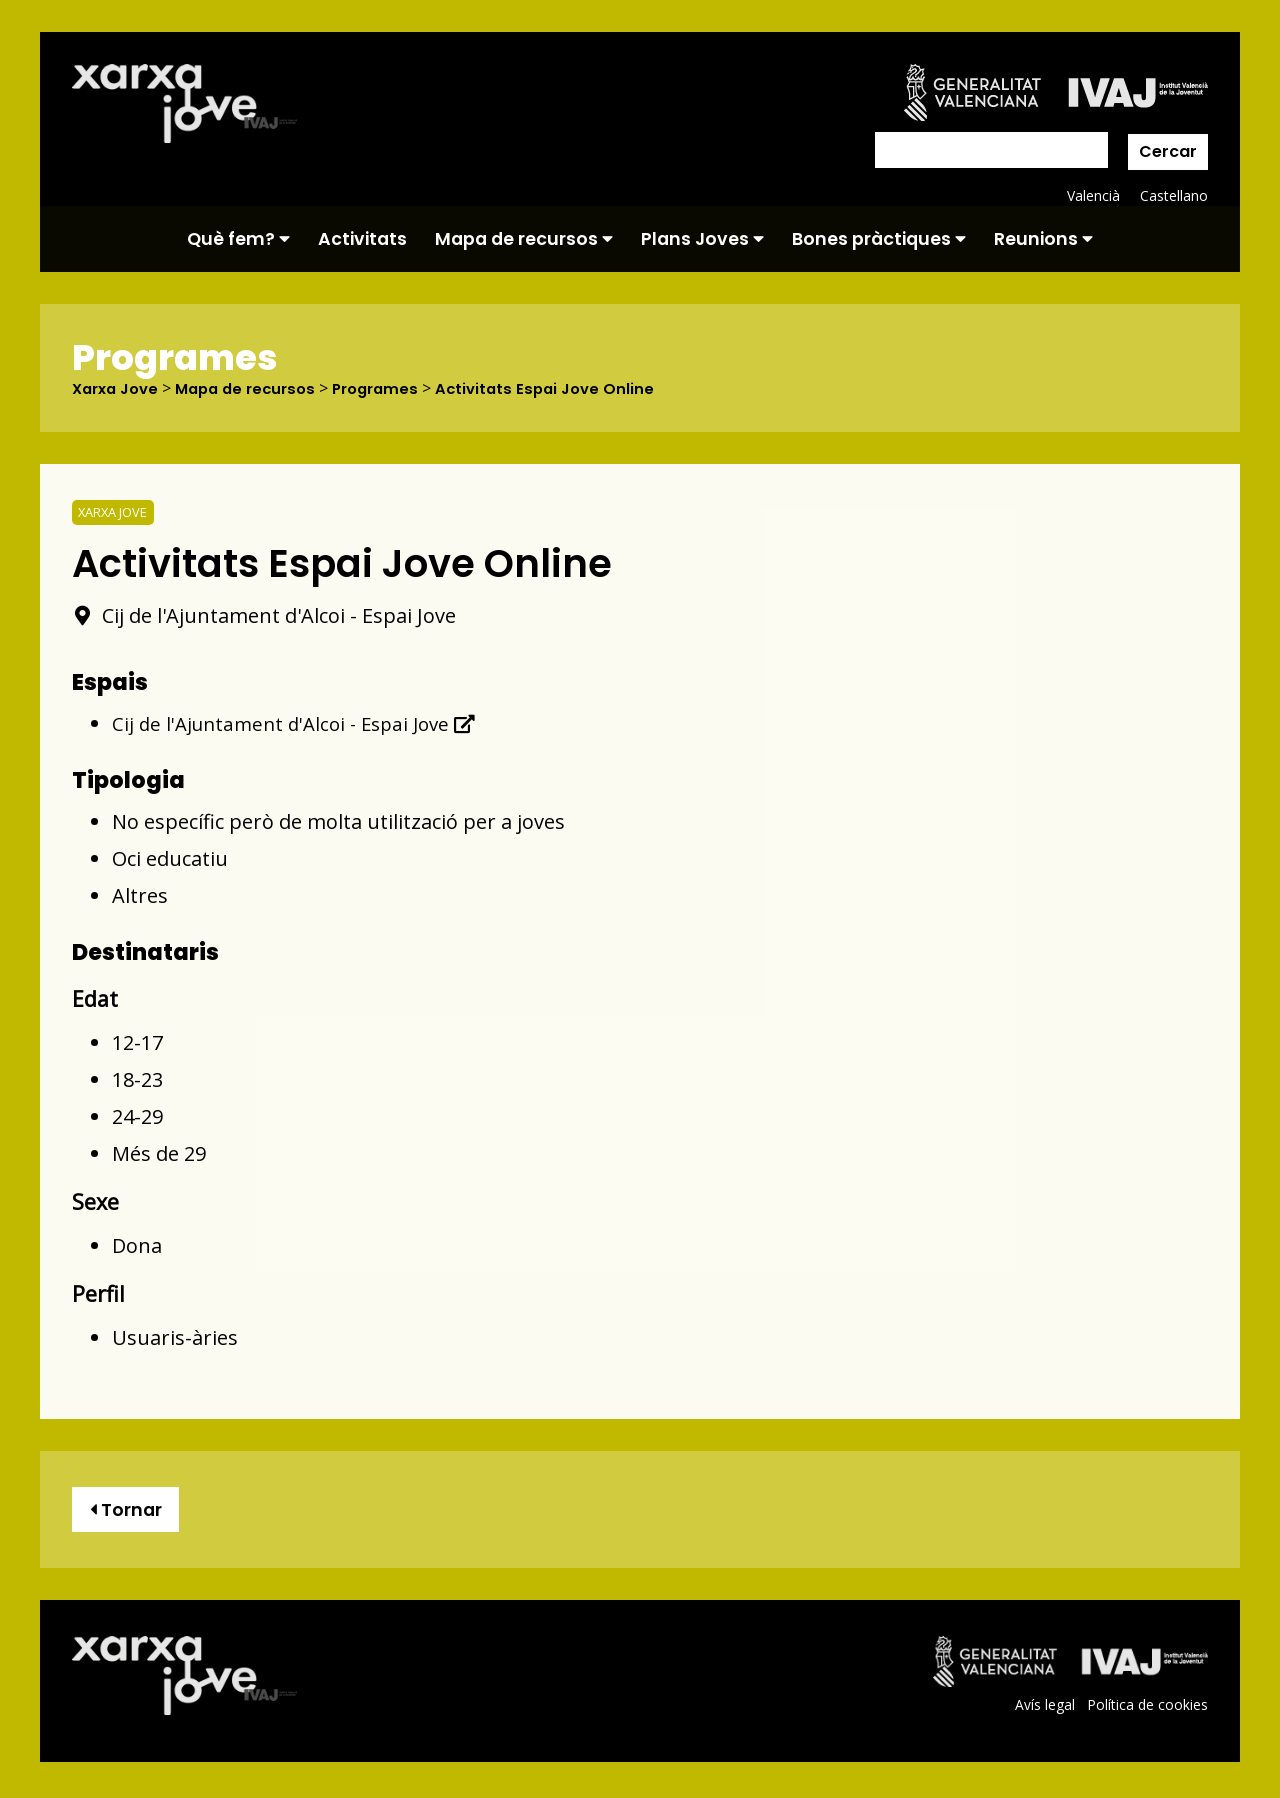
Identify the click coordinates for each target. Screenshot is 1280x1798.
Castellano (1173, 195)
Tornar (130, 1511)
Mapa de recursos (524, 239)
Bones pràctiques (879, 239)
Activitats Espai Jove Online (571, 389)
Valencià (1092, 195)
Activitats (362, 239)
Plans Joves (702, 239)
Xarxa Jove (119, 389)
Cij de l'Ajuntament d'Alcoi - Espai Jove (301, 723)
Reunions (1043, 239)
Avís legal (1042, 1709)
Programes (395, 389)
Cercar (1168, 151)
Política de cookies (1146, 1709)
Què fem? (238, 239)
